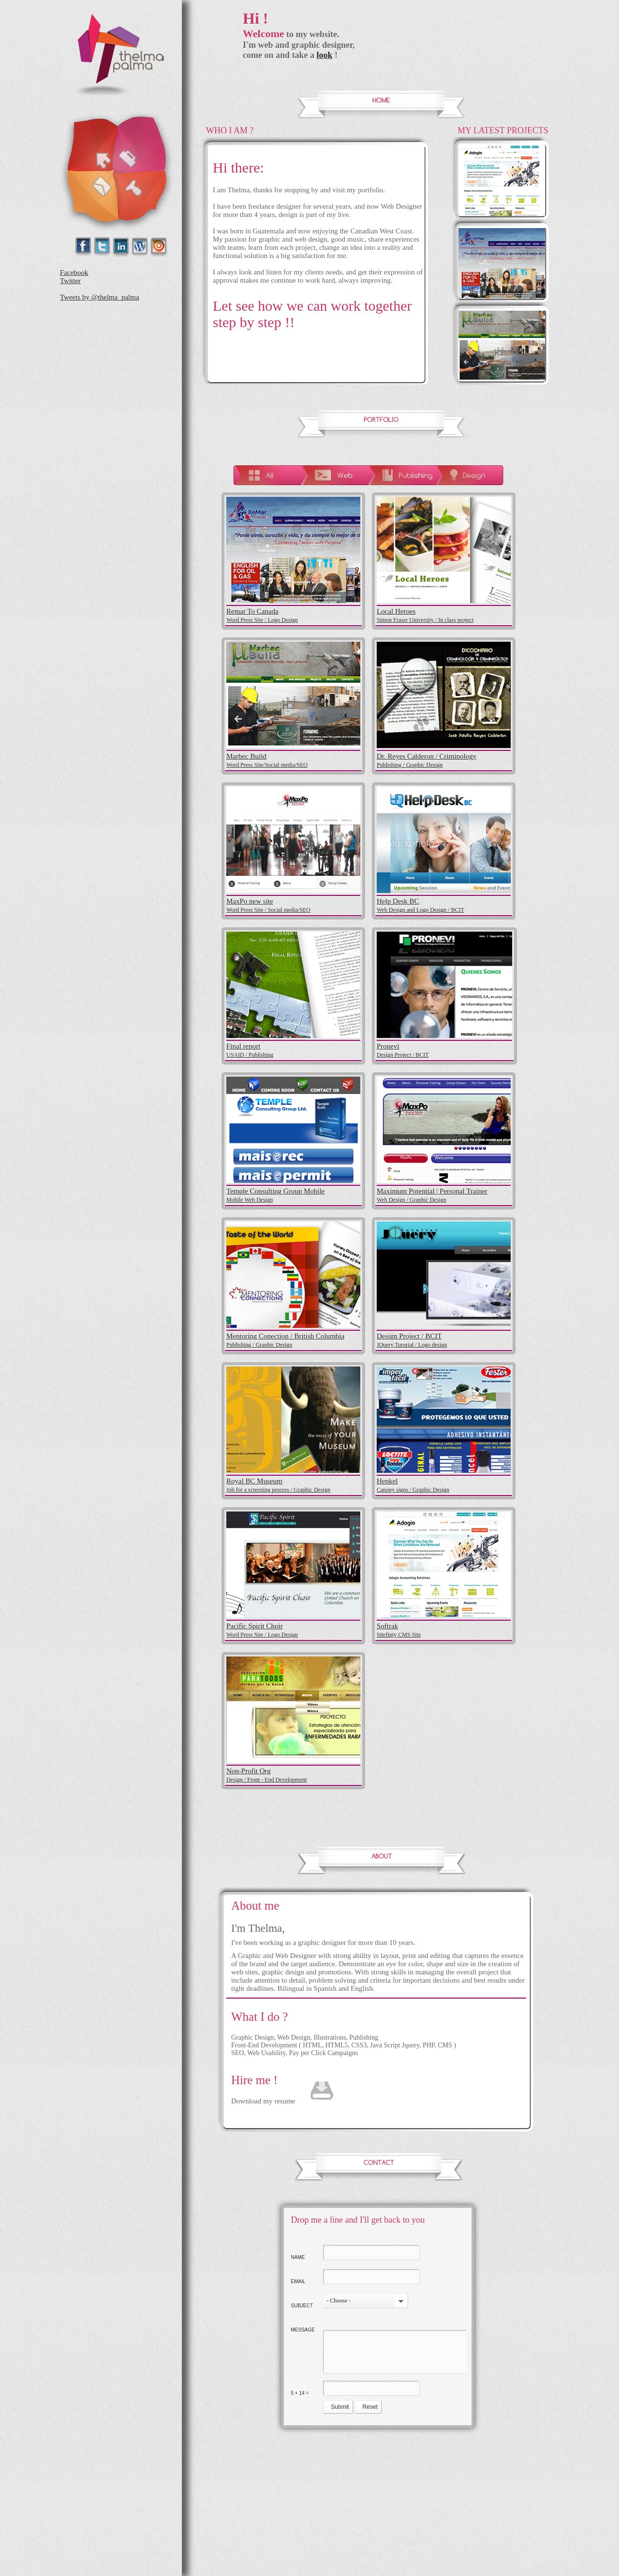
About (143, 196)
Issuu (159, 246)
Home (92, 143)
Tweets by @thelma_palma (99, 297)
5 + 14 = (300, 2393)
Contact (91, 198)
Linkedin (121, 246)
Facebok (83, 246)
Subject (302, 2305)
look (325, 55)
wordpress (140, 246)
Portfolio (141, 142)
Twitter (102, 246)
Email (298, 2281)
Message (303, 2329)
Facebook (74, 272)
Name (298, 2257)
